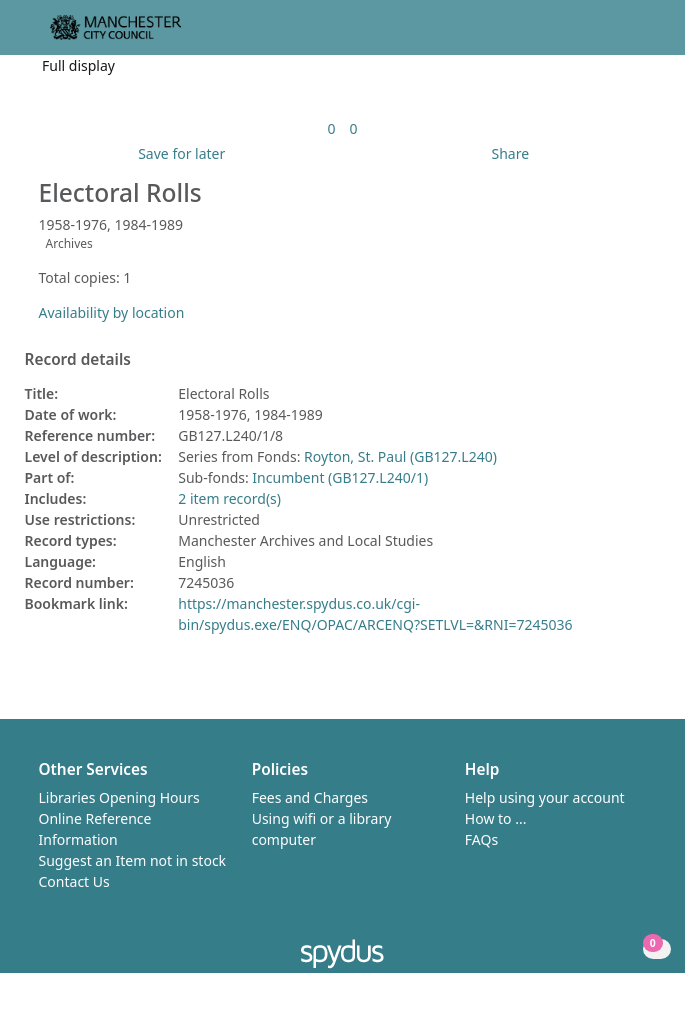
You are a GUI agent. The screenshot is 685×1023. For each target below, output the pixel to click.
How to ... (496, 818)
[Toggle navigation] (639, 35)
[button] (615, 35)
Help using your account (545, 797)
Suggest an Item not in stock (133, 860)
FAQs (481, 839)
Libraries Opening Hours (119, 797)
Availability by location (112, 312)
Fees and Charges (310, 797)
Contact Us (74, 881)
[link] (331, 128)
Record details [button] (78, 360)
